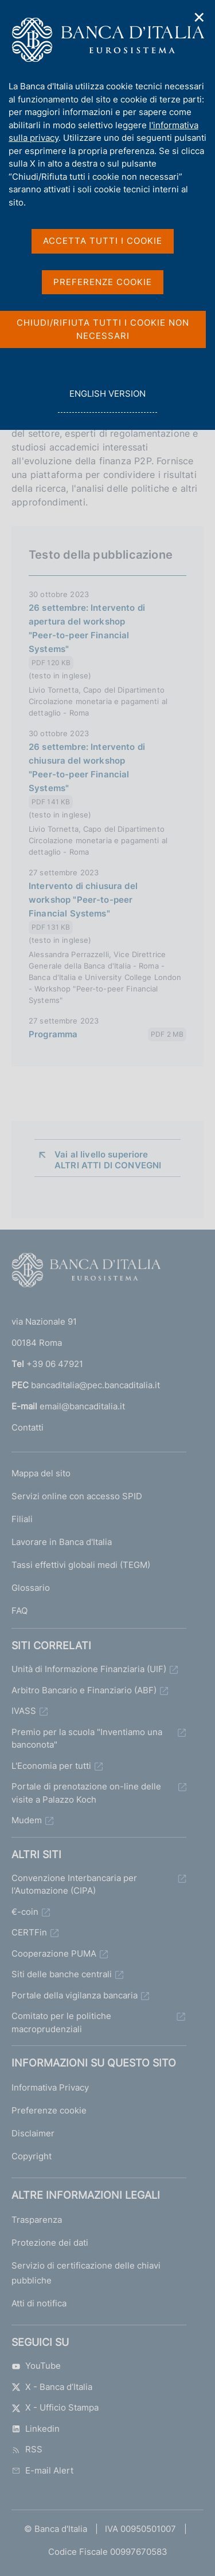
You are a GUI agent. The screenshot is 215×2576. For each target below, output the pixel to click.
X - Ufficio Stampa (55, 2407)
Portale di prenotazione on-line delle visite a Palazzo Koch (86, 1793)
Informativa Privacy (50, 2087)
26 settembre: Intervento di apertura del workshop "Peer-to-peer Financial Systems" (87, 628)
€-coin (24, 1911)
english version (107, 400)
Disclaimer (32, 2133)
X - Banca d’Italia (51, 2386)
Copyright (31, 2156)
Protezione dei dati (49, 2242)
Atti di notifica (39, 2303)
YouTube (36, 2365)
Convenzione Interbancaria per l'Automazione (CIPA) (74, 1884)
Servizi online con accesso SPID (76, 1496)
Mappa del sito (41, 1473)
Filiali (22, 1519)
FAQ (19, 1610)
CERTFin (29, 1932)
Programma (53, 1034)
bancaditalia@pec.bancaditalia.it (95, 1385)
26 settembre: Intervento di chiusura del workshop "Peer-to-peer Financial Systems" (87, 767)
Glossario (30, 1587)
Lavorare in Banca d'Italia (61, 1541)
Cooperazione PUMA (53, 1953)
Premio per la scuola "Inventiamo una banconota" (86, 1738)
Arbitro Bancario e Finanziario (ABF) (84, 1690)
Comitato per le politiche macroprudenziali (61, 2022)
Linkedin (35, 2428)
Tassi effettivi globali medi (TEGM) (80, 1564)
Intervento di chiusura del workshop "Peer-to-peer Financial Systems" (83, 899)
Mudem (26, 1820)
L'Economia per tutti (51, 1765)
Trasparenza (36, 2219)
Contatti (27, 1427)
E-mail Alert (42, 2470)
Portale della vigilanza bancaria (74, 1995)
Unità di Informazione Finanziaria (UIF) (88, 1669)
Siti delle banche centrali (61, 1974)
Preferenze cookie (49, 2110)
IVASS (23, 1710)
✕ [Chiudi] (199, 17)
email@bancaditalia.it (82, 1406)
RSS (26, 2449)
